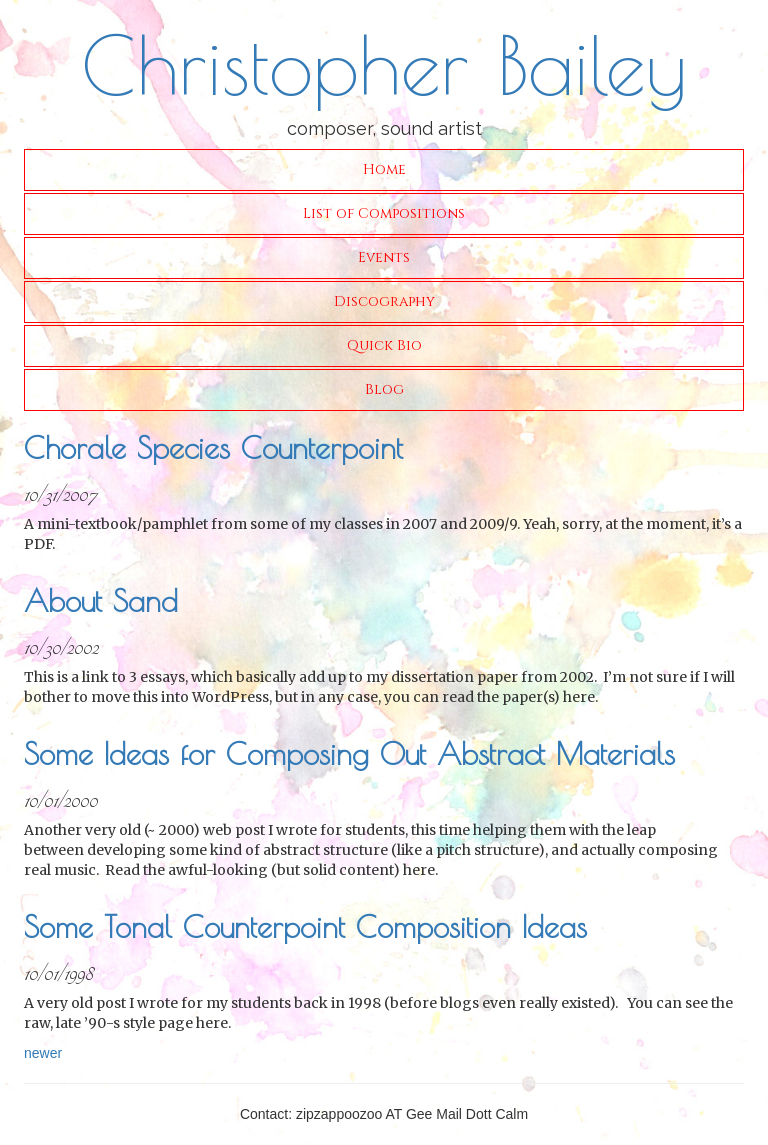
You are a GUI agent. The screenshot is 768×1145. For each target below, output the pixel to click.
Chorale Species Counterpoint (213, 447)
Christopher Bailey (384, 65)
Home (384, 169)
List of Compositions (384, 213)
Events (384, 257)
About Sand (101, 600)
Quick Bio (384, 345)
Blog (384, 389)
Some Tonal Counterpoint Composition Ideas (305, 926)
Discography (384, 301)
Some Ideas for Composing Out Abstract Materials (349, 753)
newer (43, 1053)
